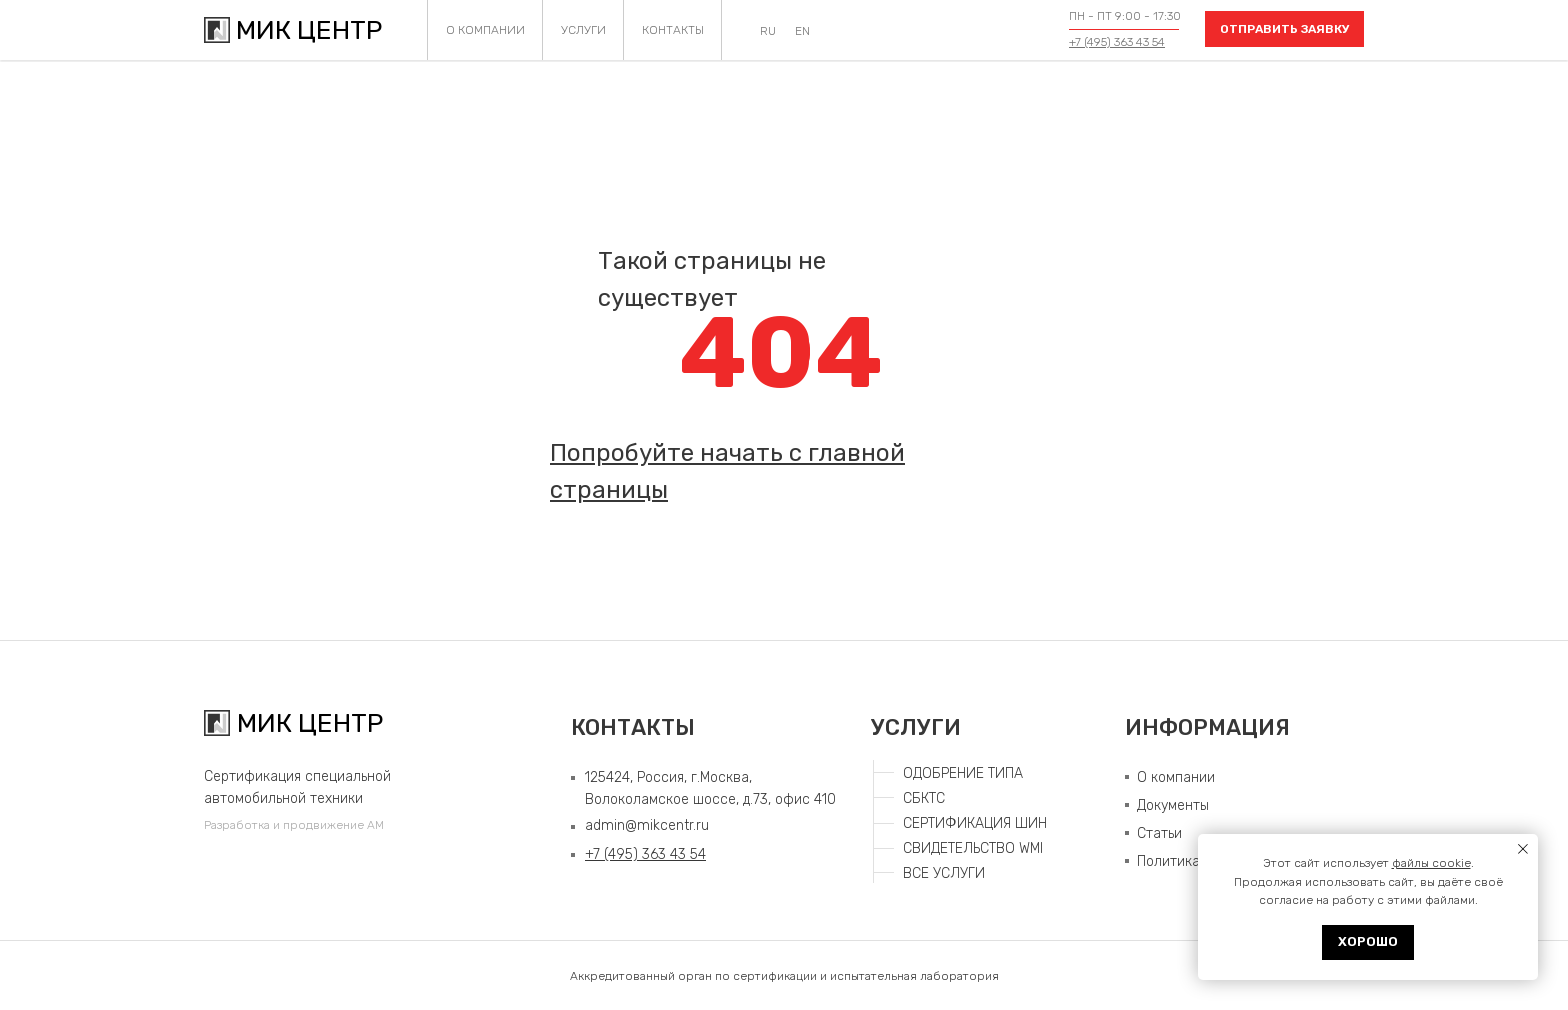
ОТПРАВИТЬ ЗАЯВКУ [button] (1285, 29)
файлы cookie (1431, 863)
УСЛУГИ (583, 30)
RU (768, 31)
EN (802, 31)
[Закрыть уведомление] (1523, 849)
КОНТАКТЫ (673, 30)
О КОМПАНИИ (485, 30)
